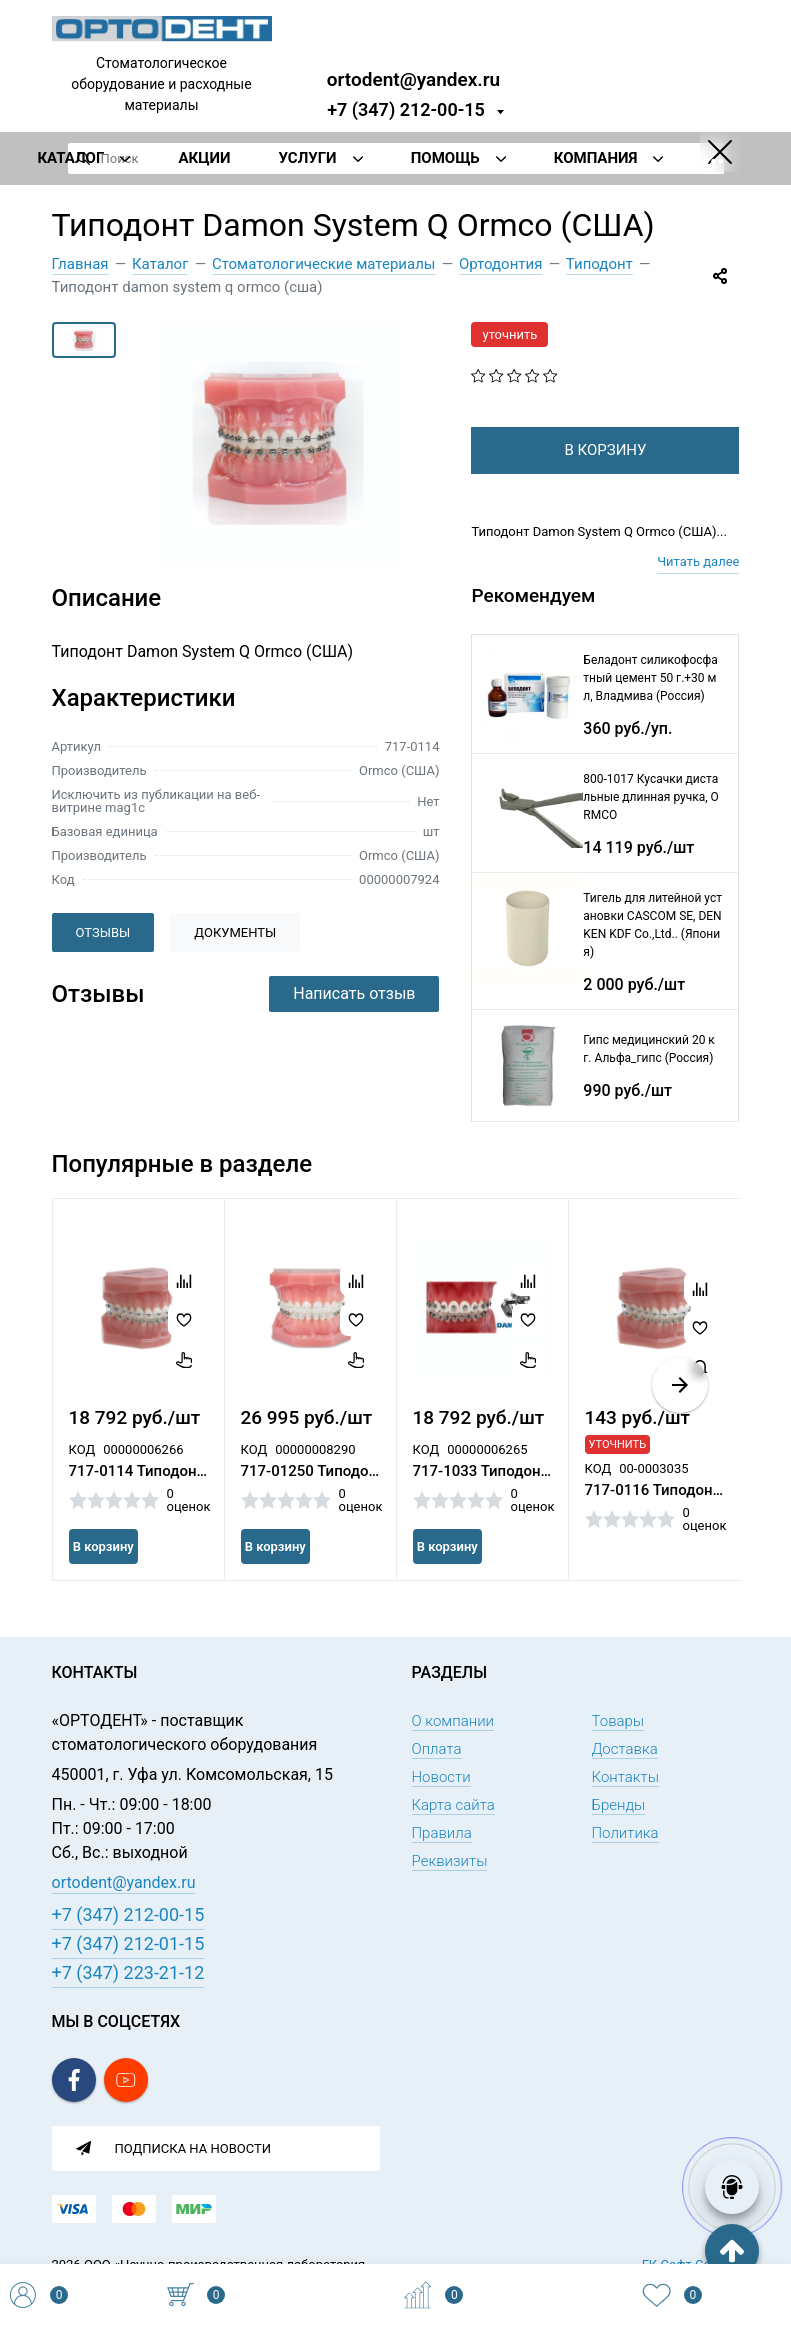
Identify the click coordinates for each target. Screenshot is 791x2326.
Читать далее (698, 593)
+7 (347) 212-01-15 (128, 1943)
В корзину (103, 1578)
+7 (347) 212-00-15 (406, 109)
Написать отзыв (354, 993)
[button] (680, 1417)
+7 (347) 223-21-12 (128, 1972)
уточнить (509, 334)
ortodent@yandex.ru (413, 78)
